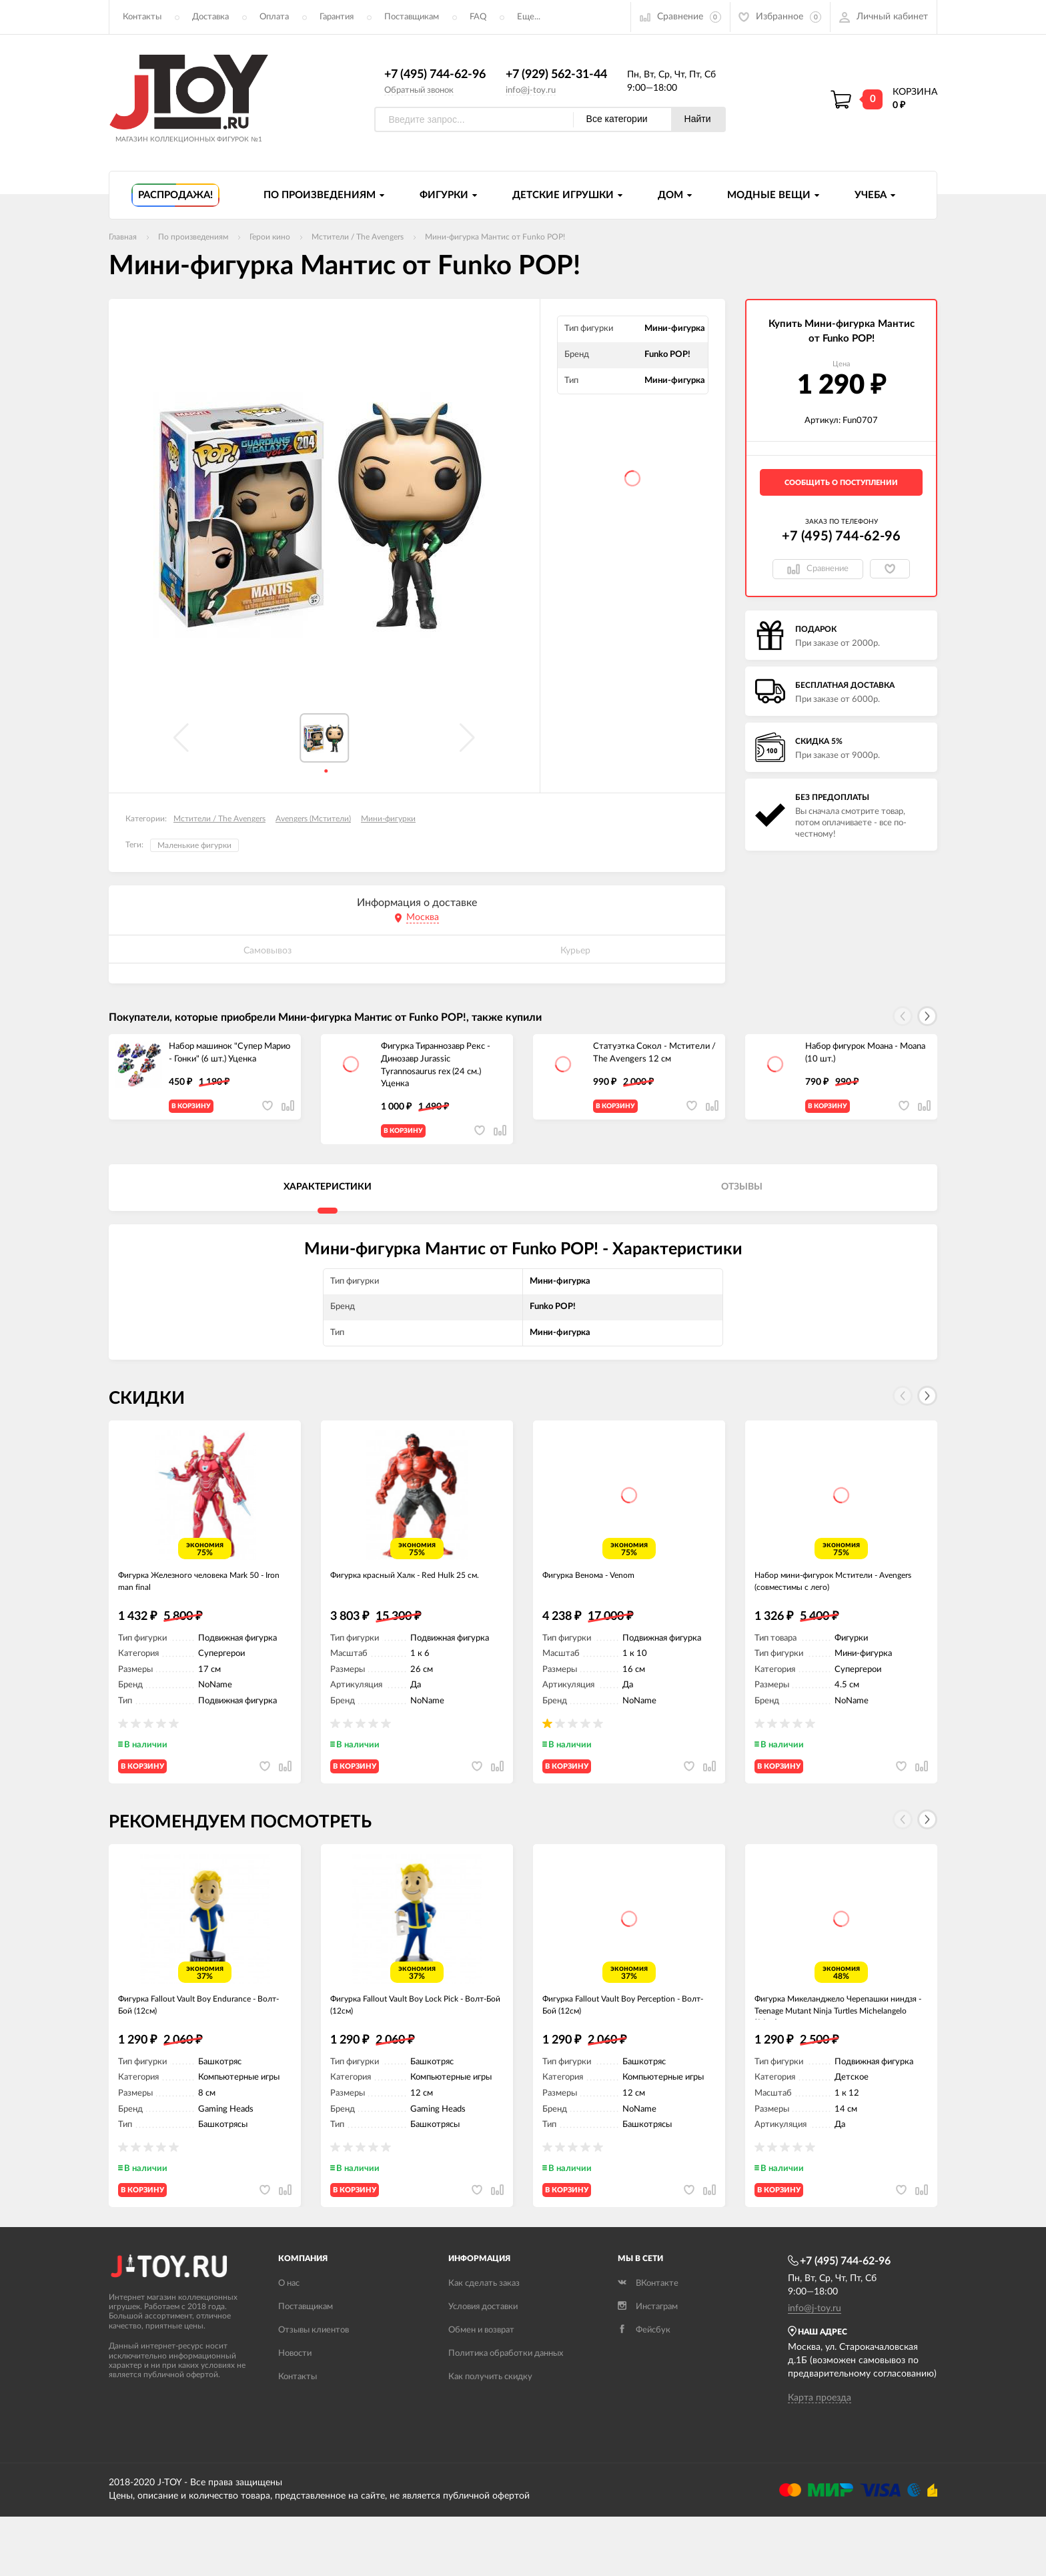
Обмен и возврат (481, 2389)
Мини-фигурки (388, 819)
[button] (927, 1017)
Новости (295, 2412)
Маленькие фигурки (194, 846)
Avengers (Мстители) (313, 819)
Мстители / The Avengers (219, 819)
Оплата (274, 17)
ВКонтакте (648, 2342)
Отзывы (741, 1198)
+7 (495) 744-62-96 (435, 75)
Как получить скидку (490, 2435)
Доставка (210, 17)
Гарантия (337, 17)
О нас (289, 2342)
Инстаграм (648, 2365)
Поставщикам (411, 17)
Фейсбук (644, 2389)
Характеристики (328, 1198)
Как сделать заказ (484, 2342)
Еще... (528, 17)
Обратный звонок (419, 90)
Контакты (142, 17)
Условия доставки (483, 2365)
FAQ (478, 17)
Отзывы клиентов (313, 2389)
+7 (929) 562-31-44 (556, 75)
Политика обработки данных (505, 2412)
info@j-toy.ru (531, 90)
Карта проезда (819, 2457)
